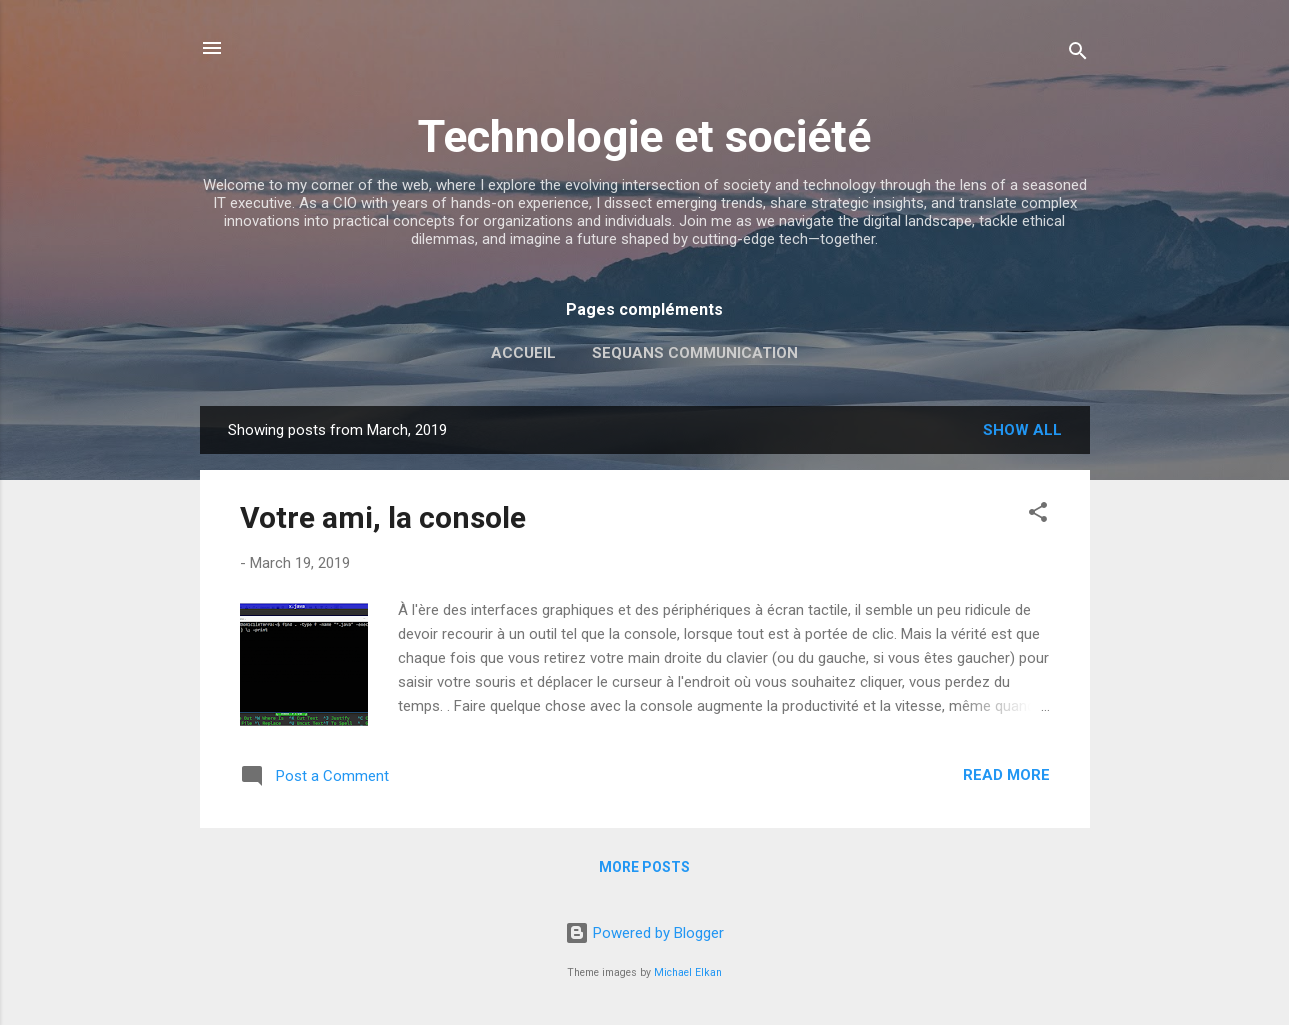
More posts (644, 867)
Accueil (523, 353)
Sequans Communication (695, 353)
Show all (1022, 430)
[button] (1038, 515)
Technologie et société (644, 136)
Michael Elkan (688, 972)
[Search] (1078, 54)
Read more (1006, 775)
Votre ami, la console (383, 517)
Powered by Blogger (644, 933)
